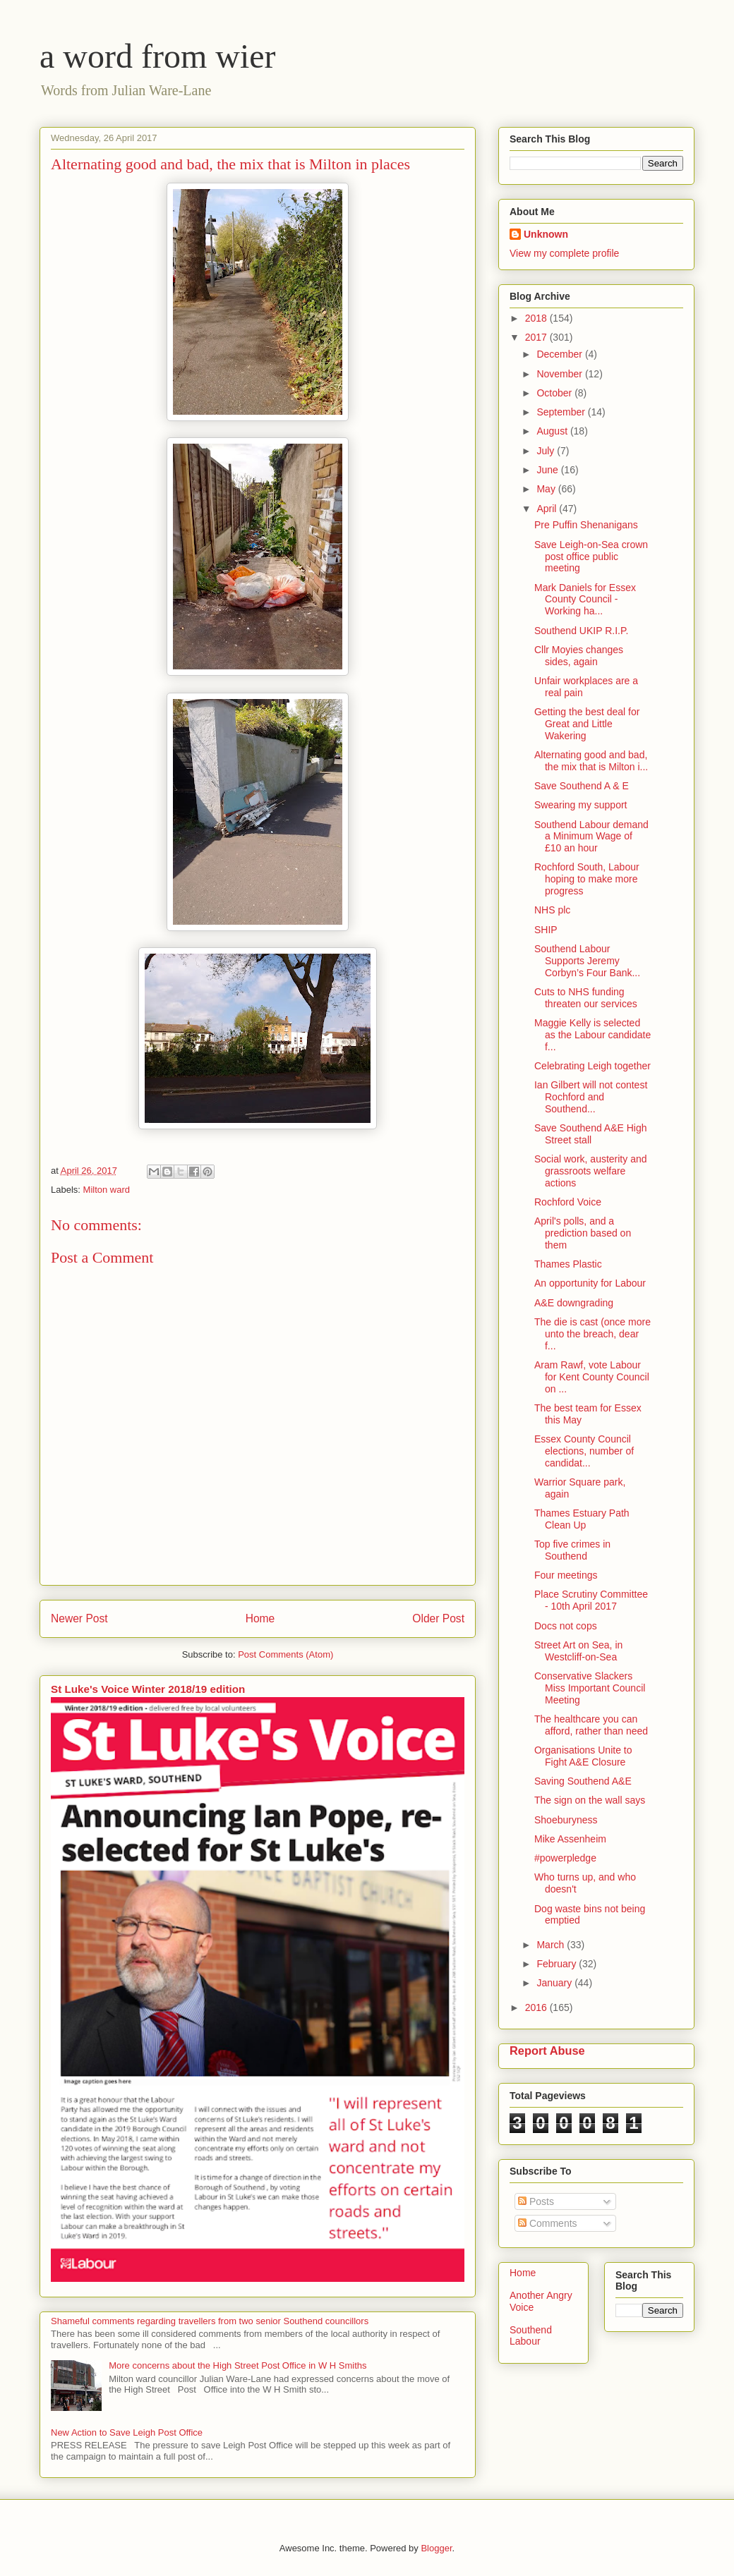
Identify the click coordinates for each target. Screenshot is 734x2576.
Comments (547, 2223)
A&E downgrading (573, 1302)
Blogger (436, 2548)
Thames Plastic (568, 1264)
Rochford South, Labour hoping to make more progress (586, 879)
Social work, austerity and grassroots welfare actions (590, 1171)
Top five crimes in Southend (572, 1550)
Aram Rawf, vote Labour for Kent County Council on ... (591, 1377)
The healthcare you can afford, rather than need (591, 1725)
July (546, 450)
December (560, 354)
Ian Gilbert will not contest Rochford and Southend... (590, 1096)
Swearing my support (580, 804)
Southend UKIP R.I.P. (581, 630)
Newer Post (79, 1618)
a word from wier (158, 56)
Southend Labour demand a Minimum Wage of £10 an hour (591, 836)
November (560, 373)
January (555, 1982)
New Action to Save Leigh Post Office (127, 2432)
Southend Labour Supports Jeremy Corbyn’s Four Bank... (587, 960)
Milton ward (106, 1189)
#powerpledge (565, 1858)
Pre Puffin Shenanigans (586, 524)
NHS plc (552, 910)
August (553, 431)
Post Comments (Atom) (285, 1654)
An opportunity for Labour (590, 1283)
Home (260, 1618)
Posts (536, 2201)
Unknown (546, 234)
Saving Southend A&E (583, 1781)
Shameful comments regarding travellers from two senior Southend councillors (209, 2321)
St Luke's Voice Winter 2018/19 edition (148, 1689)
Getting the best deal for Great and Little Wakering (586, 723)
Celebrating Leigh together (592, 1065)
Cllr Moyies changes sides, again (578, 655)
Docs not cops (565, 1626)
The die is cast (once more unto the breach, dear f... (592, 1333)
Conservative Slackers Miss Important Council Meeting (589, 1688)
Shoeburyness (566, 1819)
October (555, 393)
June (548, 469)
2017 (537, 337)
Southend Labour (531, 2335)
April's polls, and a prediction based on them (582, 1233)
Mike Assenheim (570, 1839)
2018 (537, 318)
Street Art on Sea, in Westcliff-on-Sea (578, 1651)
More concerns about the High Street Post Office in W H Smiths (237, 2365)
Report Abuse (547, 2050)
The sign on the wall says (589, 1800)
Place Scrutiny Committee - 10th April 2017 (591, 1600)
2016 (537, 2007)
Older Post (438, 1618)
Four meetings (565, 1575)
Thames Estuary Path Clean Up (582, 1519)
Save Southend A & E (581, 785)
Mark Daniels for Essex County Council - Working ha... (585, 599)
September (561, 412)
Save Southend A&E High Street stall (590, 1134)
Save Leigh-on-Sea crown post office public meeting (591, 556)
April (547, 508)
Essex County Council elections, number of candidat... (584, 1451)
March (551, 1944)
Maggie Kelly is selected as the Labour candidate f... (592, 1034)
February (557, 1963)
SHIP (546, 929)
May (547, 488)
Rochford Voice (567, 1202)
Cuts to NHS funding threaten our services (585, 997)
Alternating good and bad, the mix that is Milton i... (591, 760)
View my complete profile (564, 253)
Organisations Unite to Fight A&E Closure (583, 1756)
